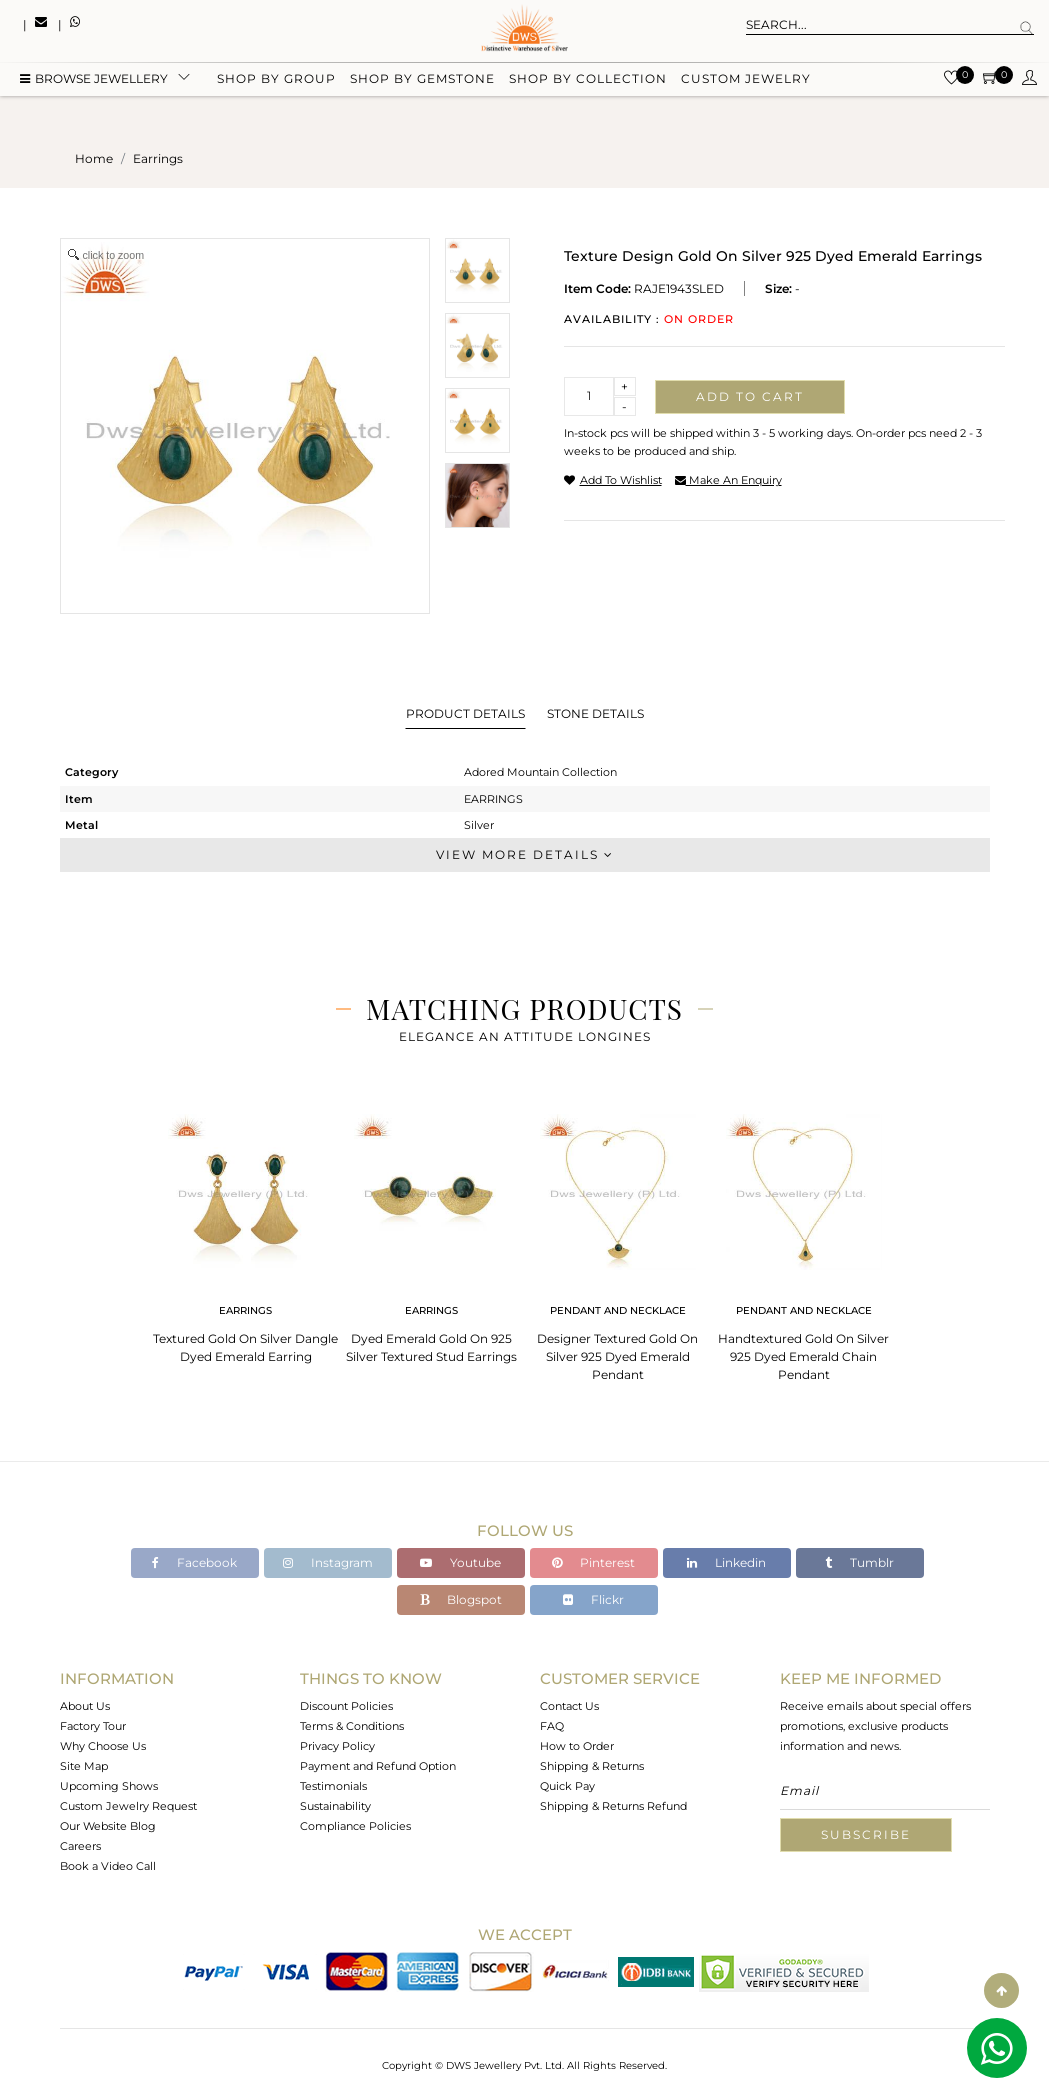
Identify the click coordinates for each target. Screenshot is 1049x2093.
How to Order (577, 1746)
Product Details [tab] (465, 713)
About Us (85, 1706)
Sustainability (335, 1806)
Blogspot (461, 1599)
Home (94, 158)
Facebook (194, 1562)
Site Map (84, 1766)
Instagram (328, 1562)
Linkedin (726, 1562)
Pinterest (593, 1562)
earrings (158, 158)
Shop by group (276, 82)
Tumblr (859, 1562)
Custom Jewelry (746, 82)
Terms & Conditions (352, 1726)
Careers (80, 1846)
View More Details (525, 854)
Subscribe (866, 1834)
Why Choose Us (103, 1746)
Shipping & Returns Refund (613, 1806)
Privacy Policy (337, 1746)
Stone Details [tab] (595, 713)
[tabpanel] (246, 1232)
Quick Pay (567, 1786)
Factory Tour (93, 1726)
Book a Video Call (108, 1866)
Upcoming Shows (109, 1786)
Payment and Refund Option (378, 1766)
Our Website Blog (108, 1826)
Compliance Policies (355, 1826)
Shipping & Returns (592, 1766)
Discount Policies (346, 1706)
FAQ (552, 1726)
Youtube (460, 1562)
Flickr (593, 1599)
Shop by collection (588, 82)
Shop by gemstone (422, 82)
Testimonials (333, 1786)
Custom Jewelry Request (128, 1806)
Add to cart (750, 396)
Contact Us (569, 1706)
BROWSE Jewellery (94, 82)
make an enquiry (728, 480)
